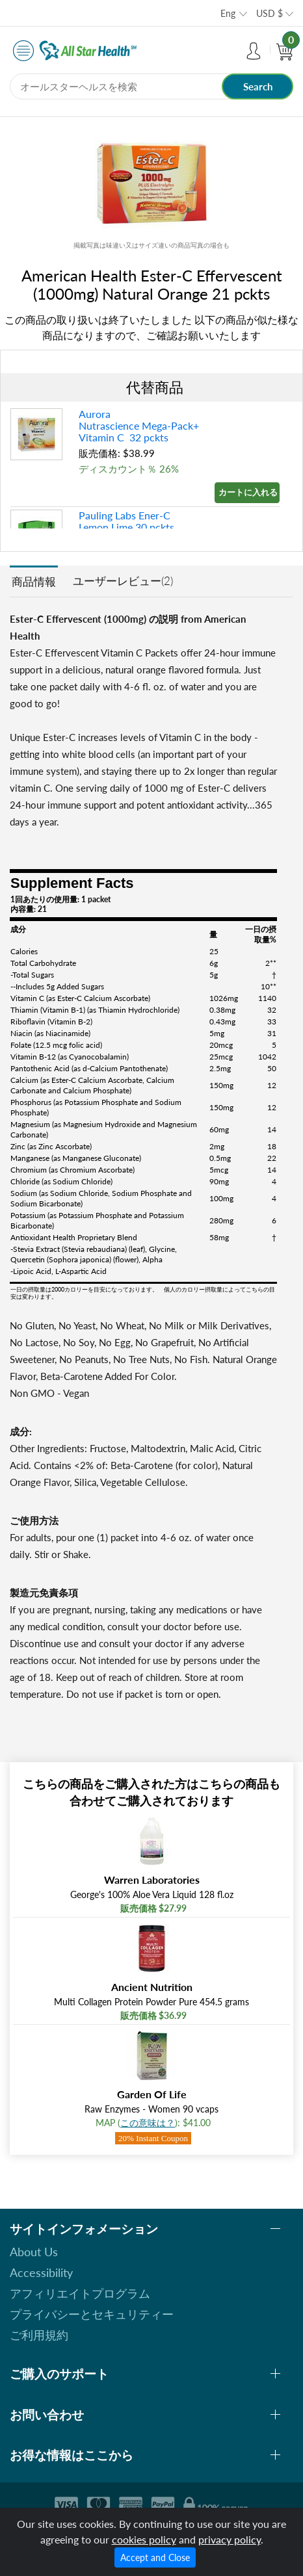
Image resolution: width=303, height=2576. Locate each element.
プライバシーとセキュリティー (92, 2314)
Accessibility (41, 2272)
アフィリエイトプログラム (80, 2293)
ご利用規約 (39, 2335)
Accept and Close (155, 2557)
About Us (34, 2251)
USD (269, 13)
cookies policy (144, 2539)
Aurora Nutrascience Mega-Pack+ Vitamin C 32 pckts (139, 425)
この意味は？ (147, 2122)
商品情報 (34, 581)
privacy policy (229, 2539)
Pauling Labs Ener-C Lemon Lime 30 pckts (126, 521)
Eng (227, 13)
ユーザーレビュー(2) (123, 581)
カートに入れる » (249, 492)
